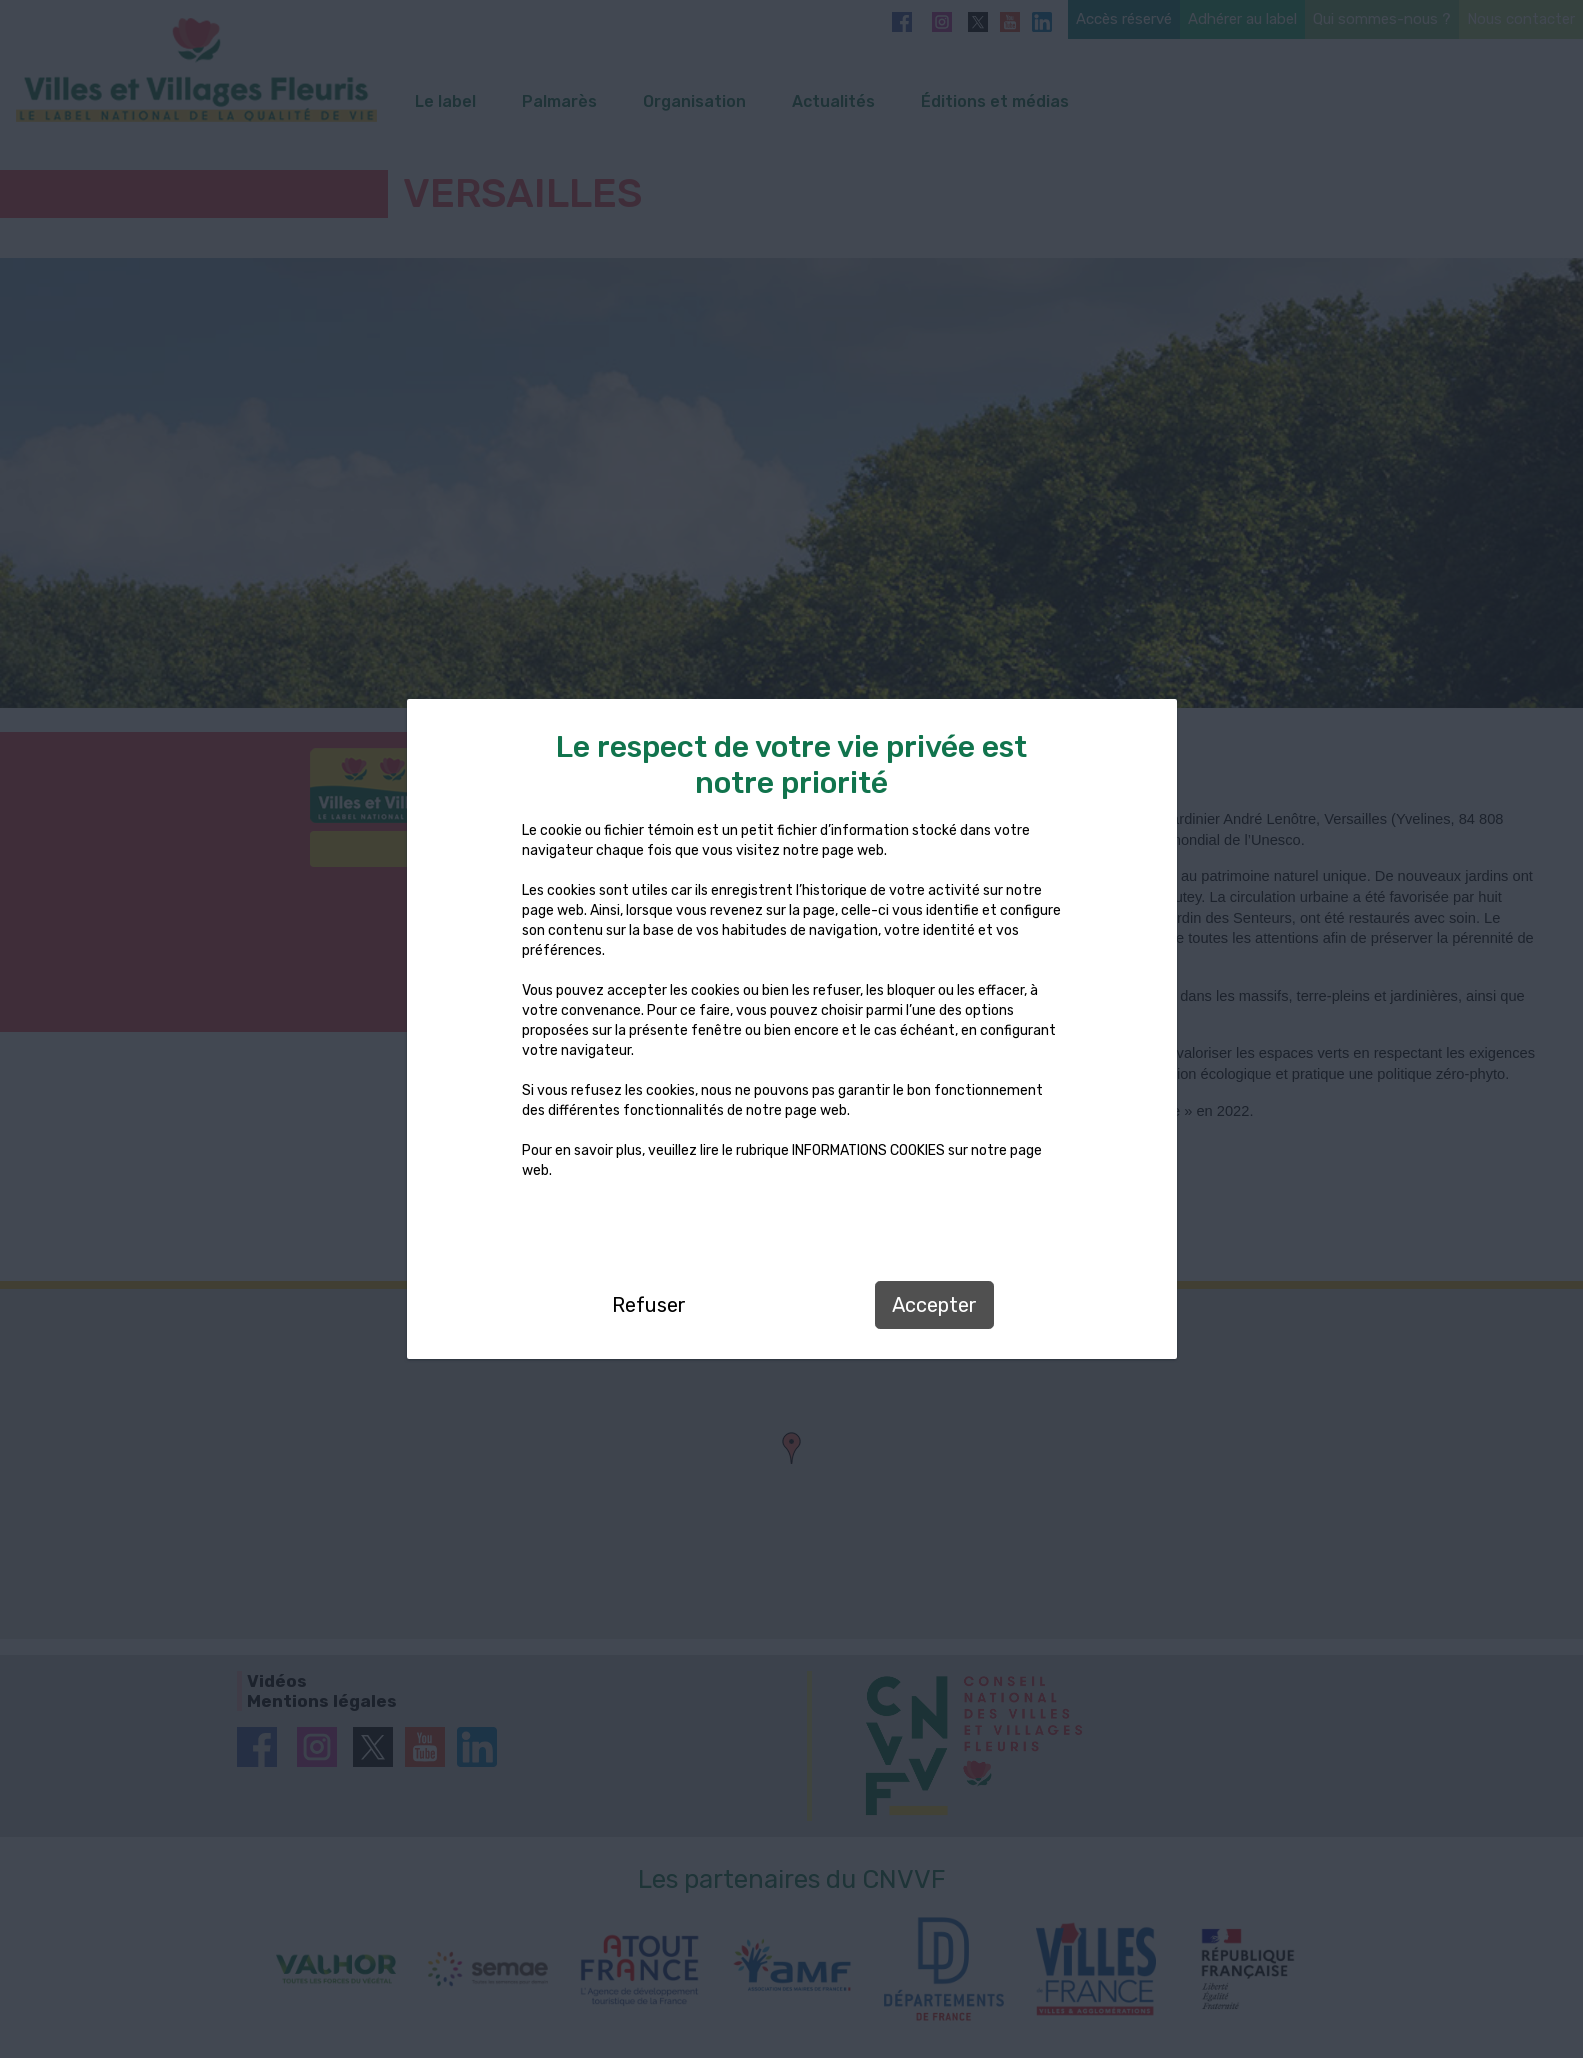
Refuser (649, 1305)
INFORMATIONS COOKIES (868, 1150)
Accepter (934, 1305)
